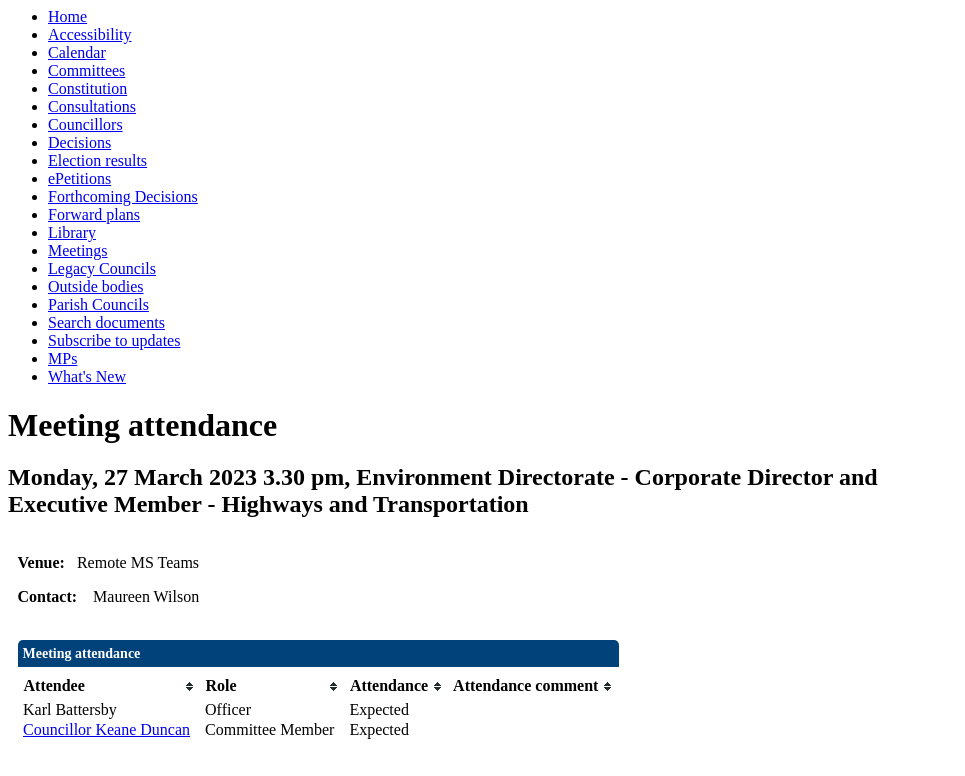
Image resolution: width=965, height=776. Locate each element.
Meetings (78, 250)
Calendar (77, 52)
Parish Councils (98, 304)
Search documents (106, 322)
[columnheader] (109, 686)
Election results (97, 160)
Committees (86, 70)
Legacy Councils (102, 268)
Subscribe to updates (114, 340)
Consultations (92, 106)
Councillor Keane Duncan (106, 729)
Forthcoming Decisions (123, 196)
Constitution (87, 88)
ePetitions (79, 178)
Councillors (85, 124)
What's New (87, 376)
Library (72, 232)
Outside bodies (96, 286)
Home (67, 16)
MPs (62, 358)
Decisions (79, 142)
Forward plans (94, 214)
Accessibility (90, 34)
